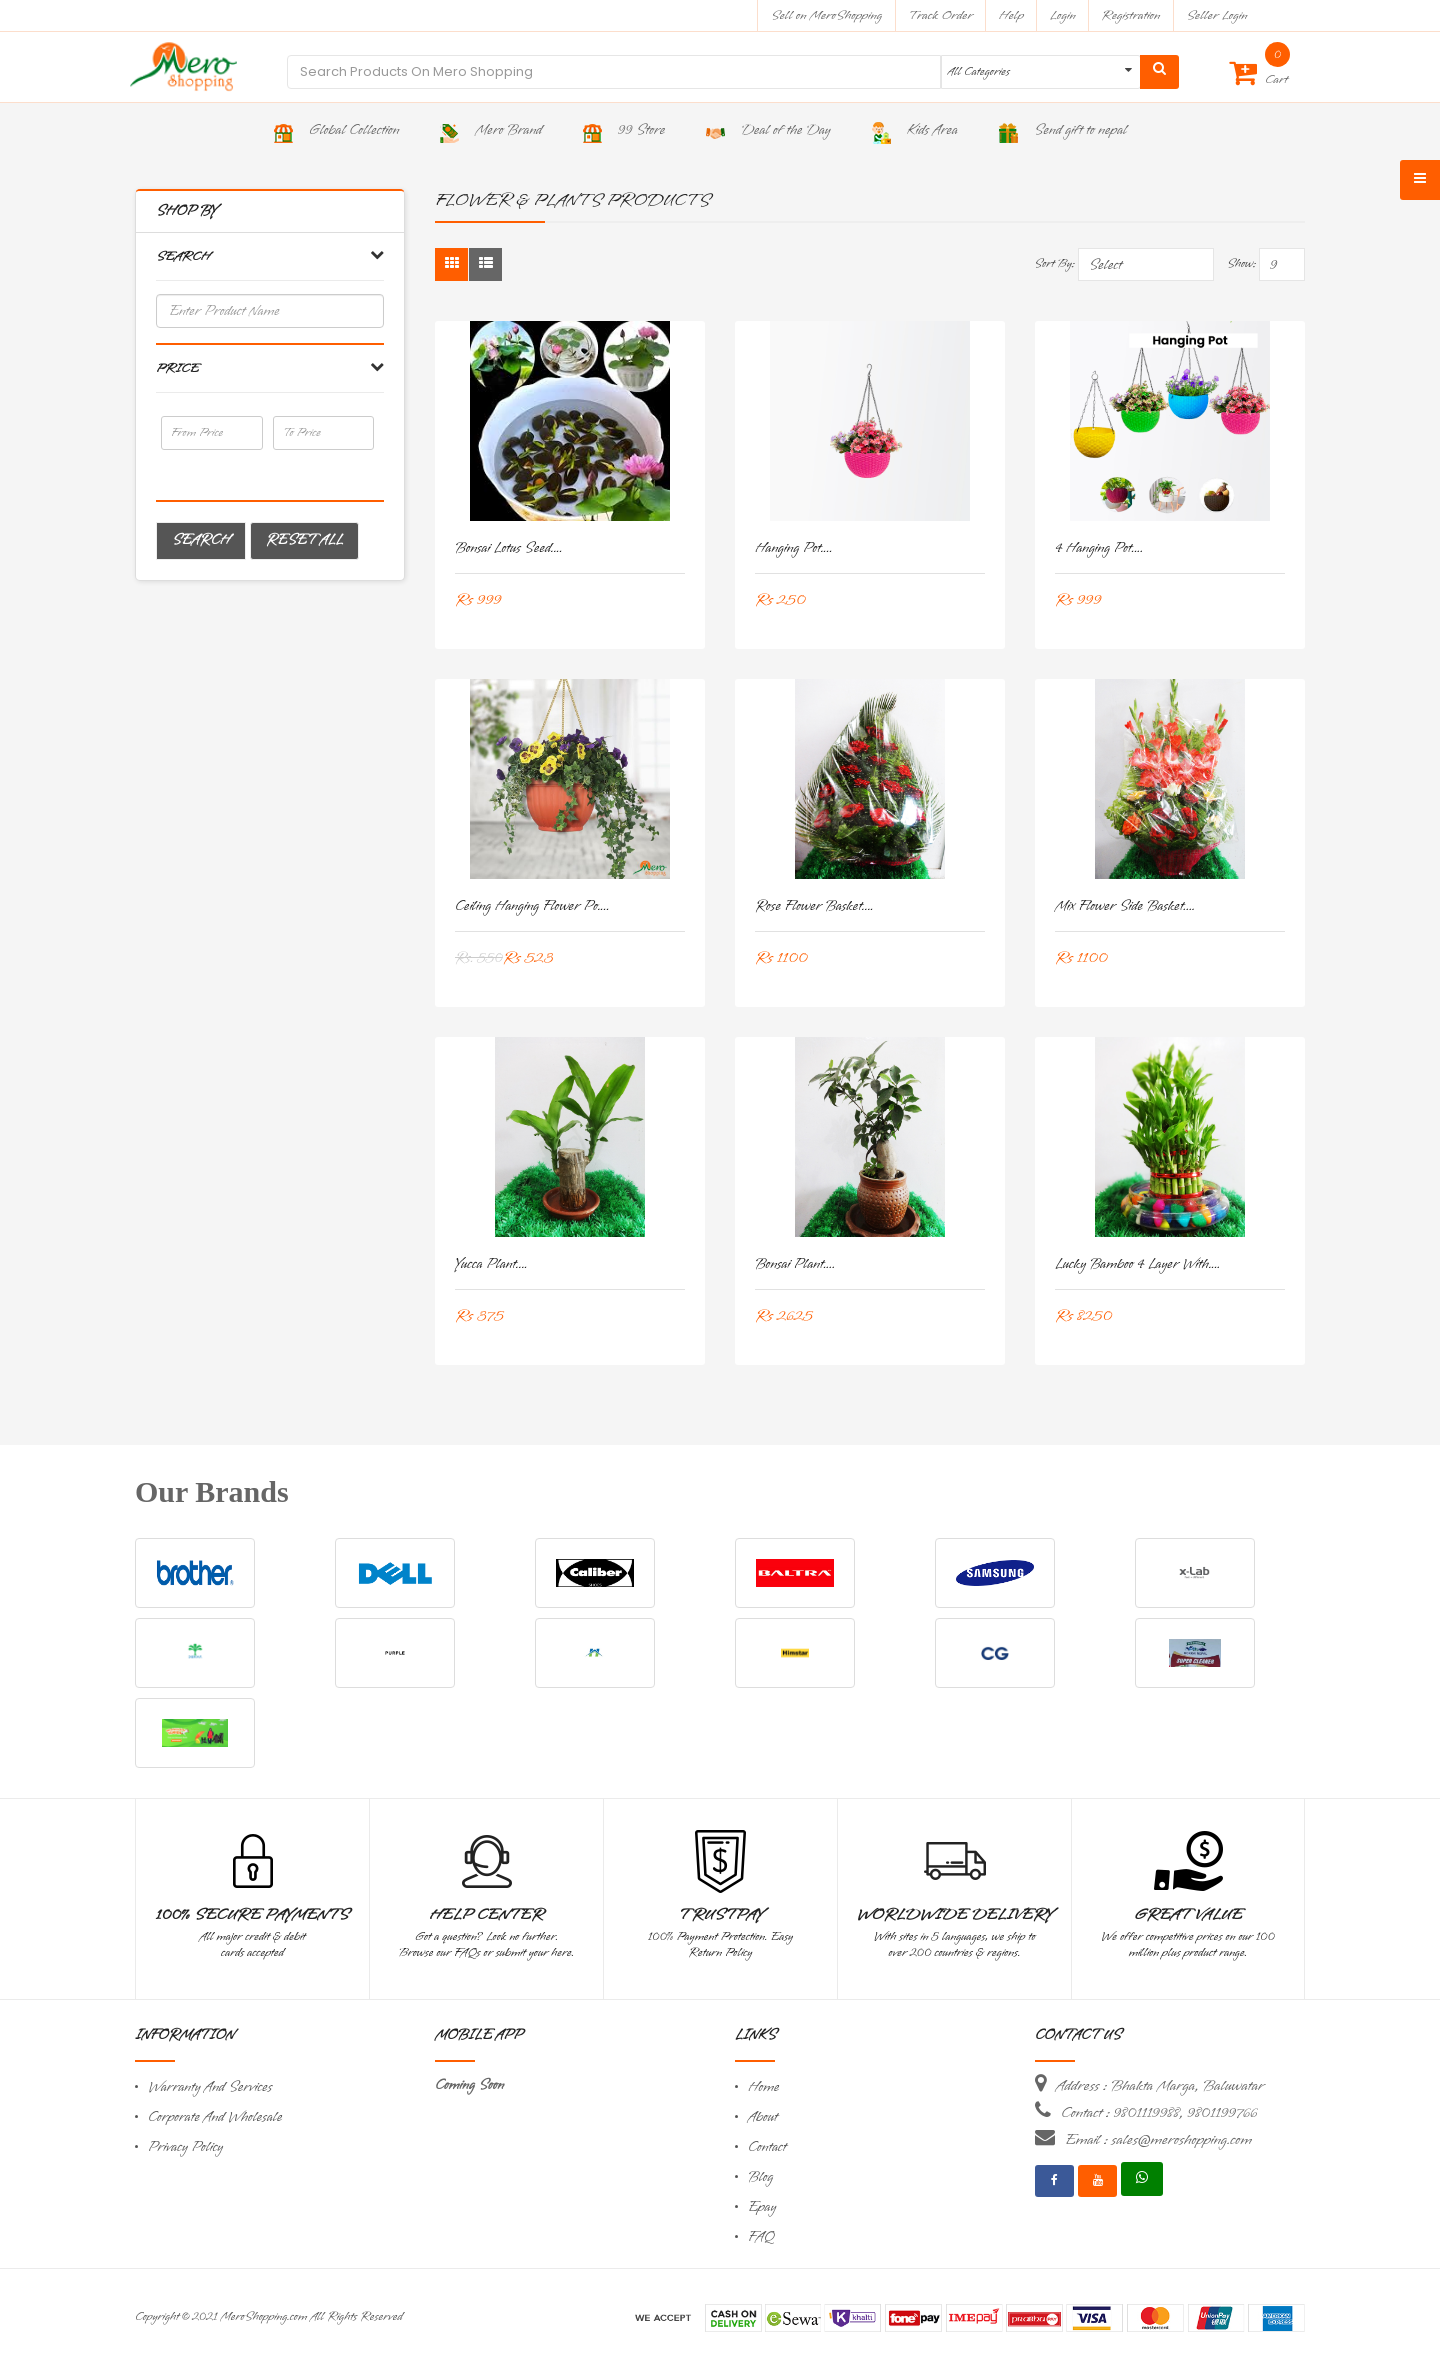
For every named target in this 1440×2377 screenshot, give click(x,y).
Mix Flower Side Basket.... (1125, 906)
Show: (1241, 264)
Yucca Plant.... (491, 1264)
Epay (762, 2207)
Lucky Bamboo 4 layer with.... (1138, 1264)
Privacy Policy (185, 2147)
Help (1011, 15)
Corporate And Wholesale (215, 2117)
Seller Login (1216, 15)
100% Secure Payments (252, 1915)
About (763, 2117)
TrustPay (720, 1915)
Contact (767, 2147)
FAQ (761, 2237)
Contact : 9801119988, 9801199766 (1159, 2113)
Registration (1131, 15)
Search (201, 540)
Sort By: (1054, 264)
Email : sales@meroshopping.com (1158, 2140)
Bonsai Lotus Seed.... (509, 548)
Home (764, 2087)
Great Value (1188, 1915)
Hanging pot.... (794, 548)
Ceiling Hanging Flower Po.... (532, 906)
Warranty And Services (210, 2087)
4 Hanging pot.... (1099, 548)
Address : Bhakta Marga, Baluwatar (1160, 2086)
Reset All (304, 540)
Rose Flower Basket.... (814, 906)
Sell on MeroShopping (826, 15)
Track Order (940, 15)
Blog (760, 2177)
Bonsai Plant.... (795, 1264)
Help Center (486, 1915)
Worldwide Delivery (955, 1915)
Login (1063, 15)
